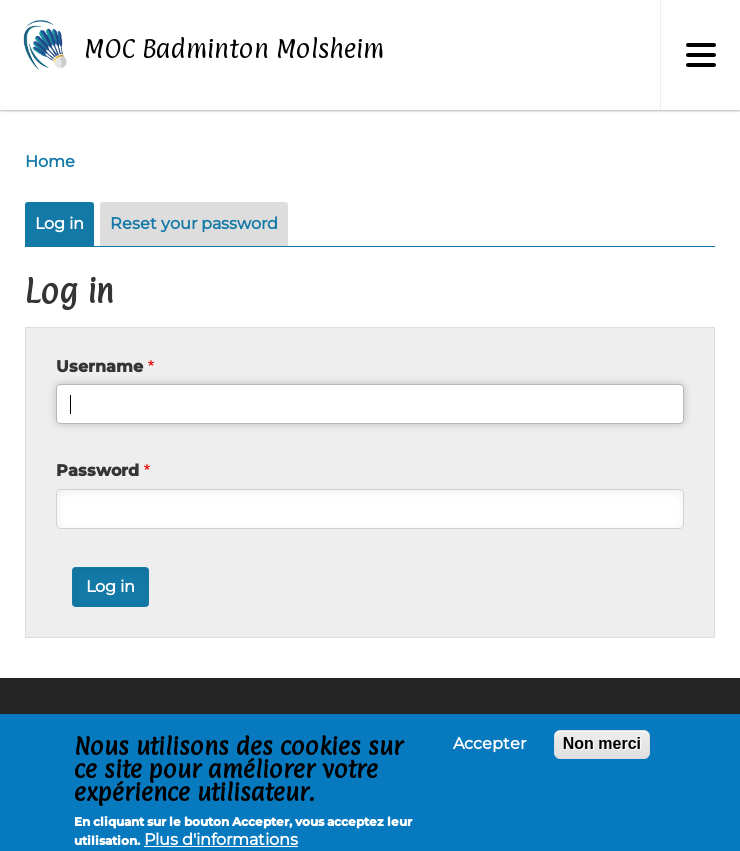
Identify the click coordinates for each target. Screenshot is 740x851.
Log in (59, 223)
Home (50, 161)
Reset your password (194, 223)
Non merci (602, 748)
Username (99, 367)
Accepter (489, 749)
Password (97, 471)
